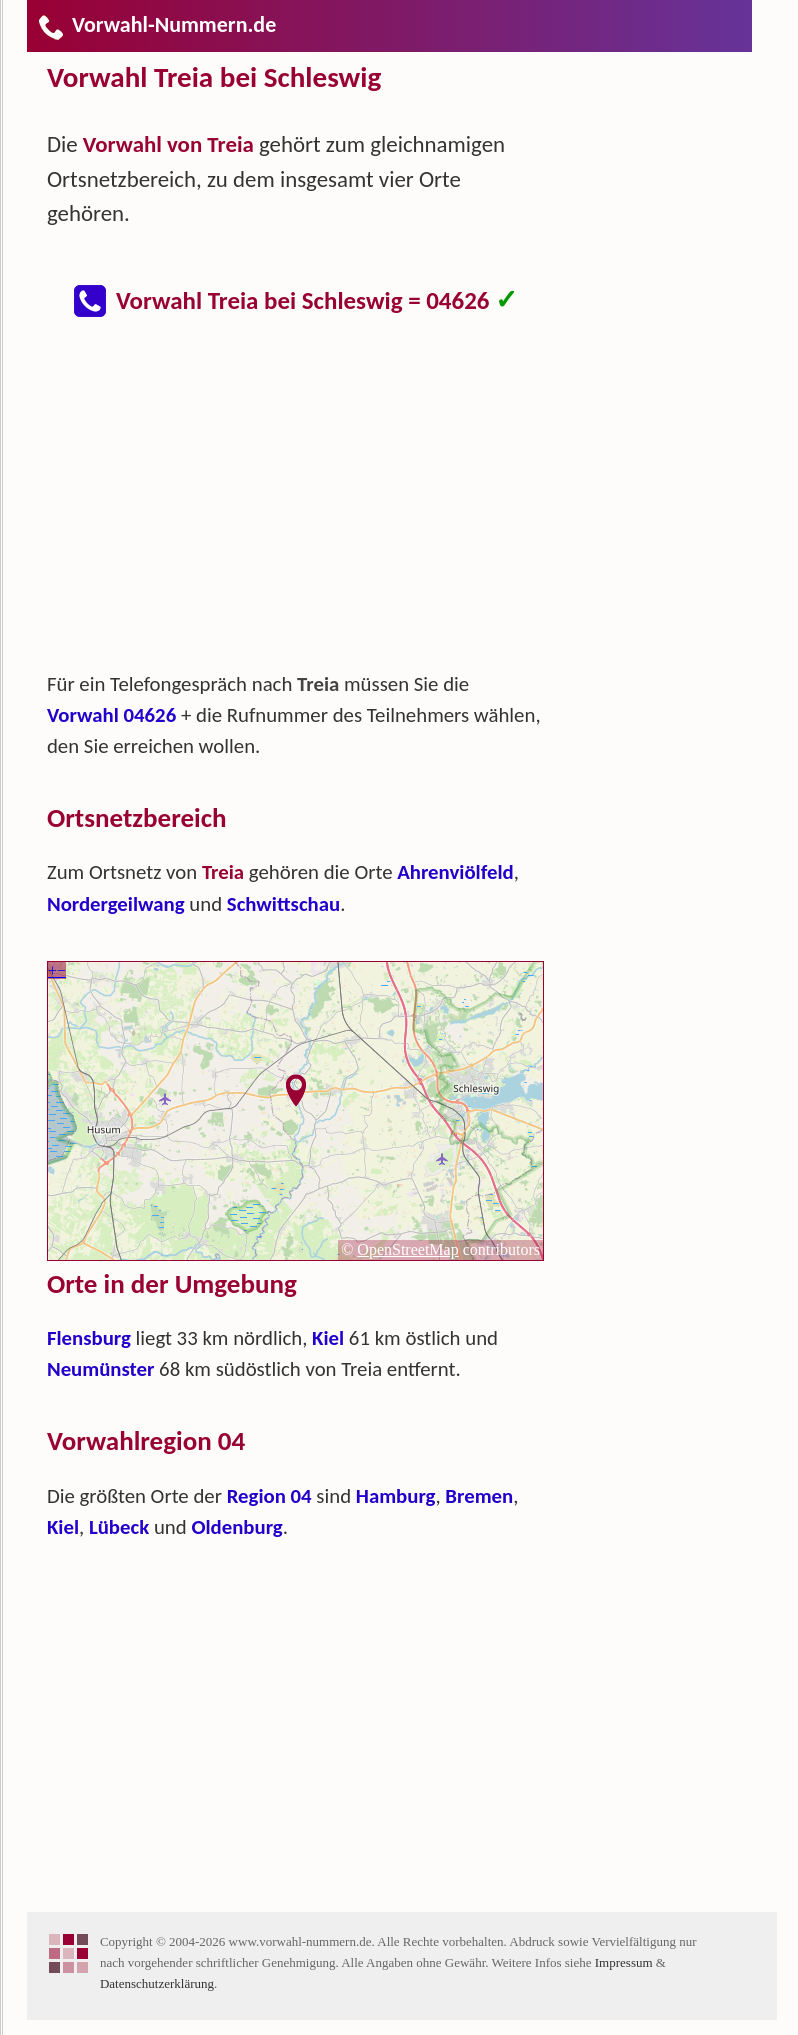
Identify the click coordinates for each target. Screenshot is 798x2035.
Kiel (328, 1338)
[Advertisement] (312, 504)
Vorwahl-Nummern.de (156, 24)
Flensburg (89, 1338)
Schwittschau (283, 904)
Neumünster (100, 1369)
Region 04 (269, 1496)
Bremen (479, 1496)
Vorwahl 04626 (111, 715)
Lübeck (119, 1527)
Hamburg (396, 1496)
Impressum (624, 1962)
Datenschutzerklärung (157, 1983)
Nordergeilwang (116, 904)
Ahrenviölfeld (455, 872)
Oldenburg (236, 1527)
